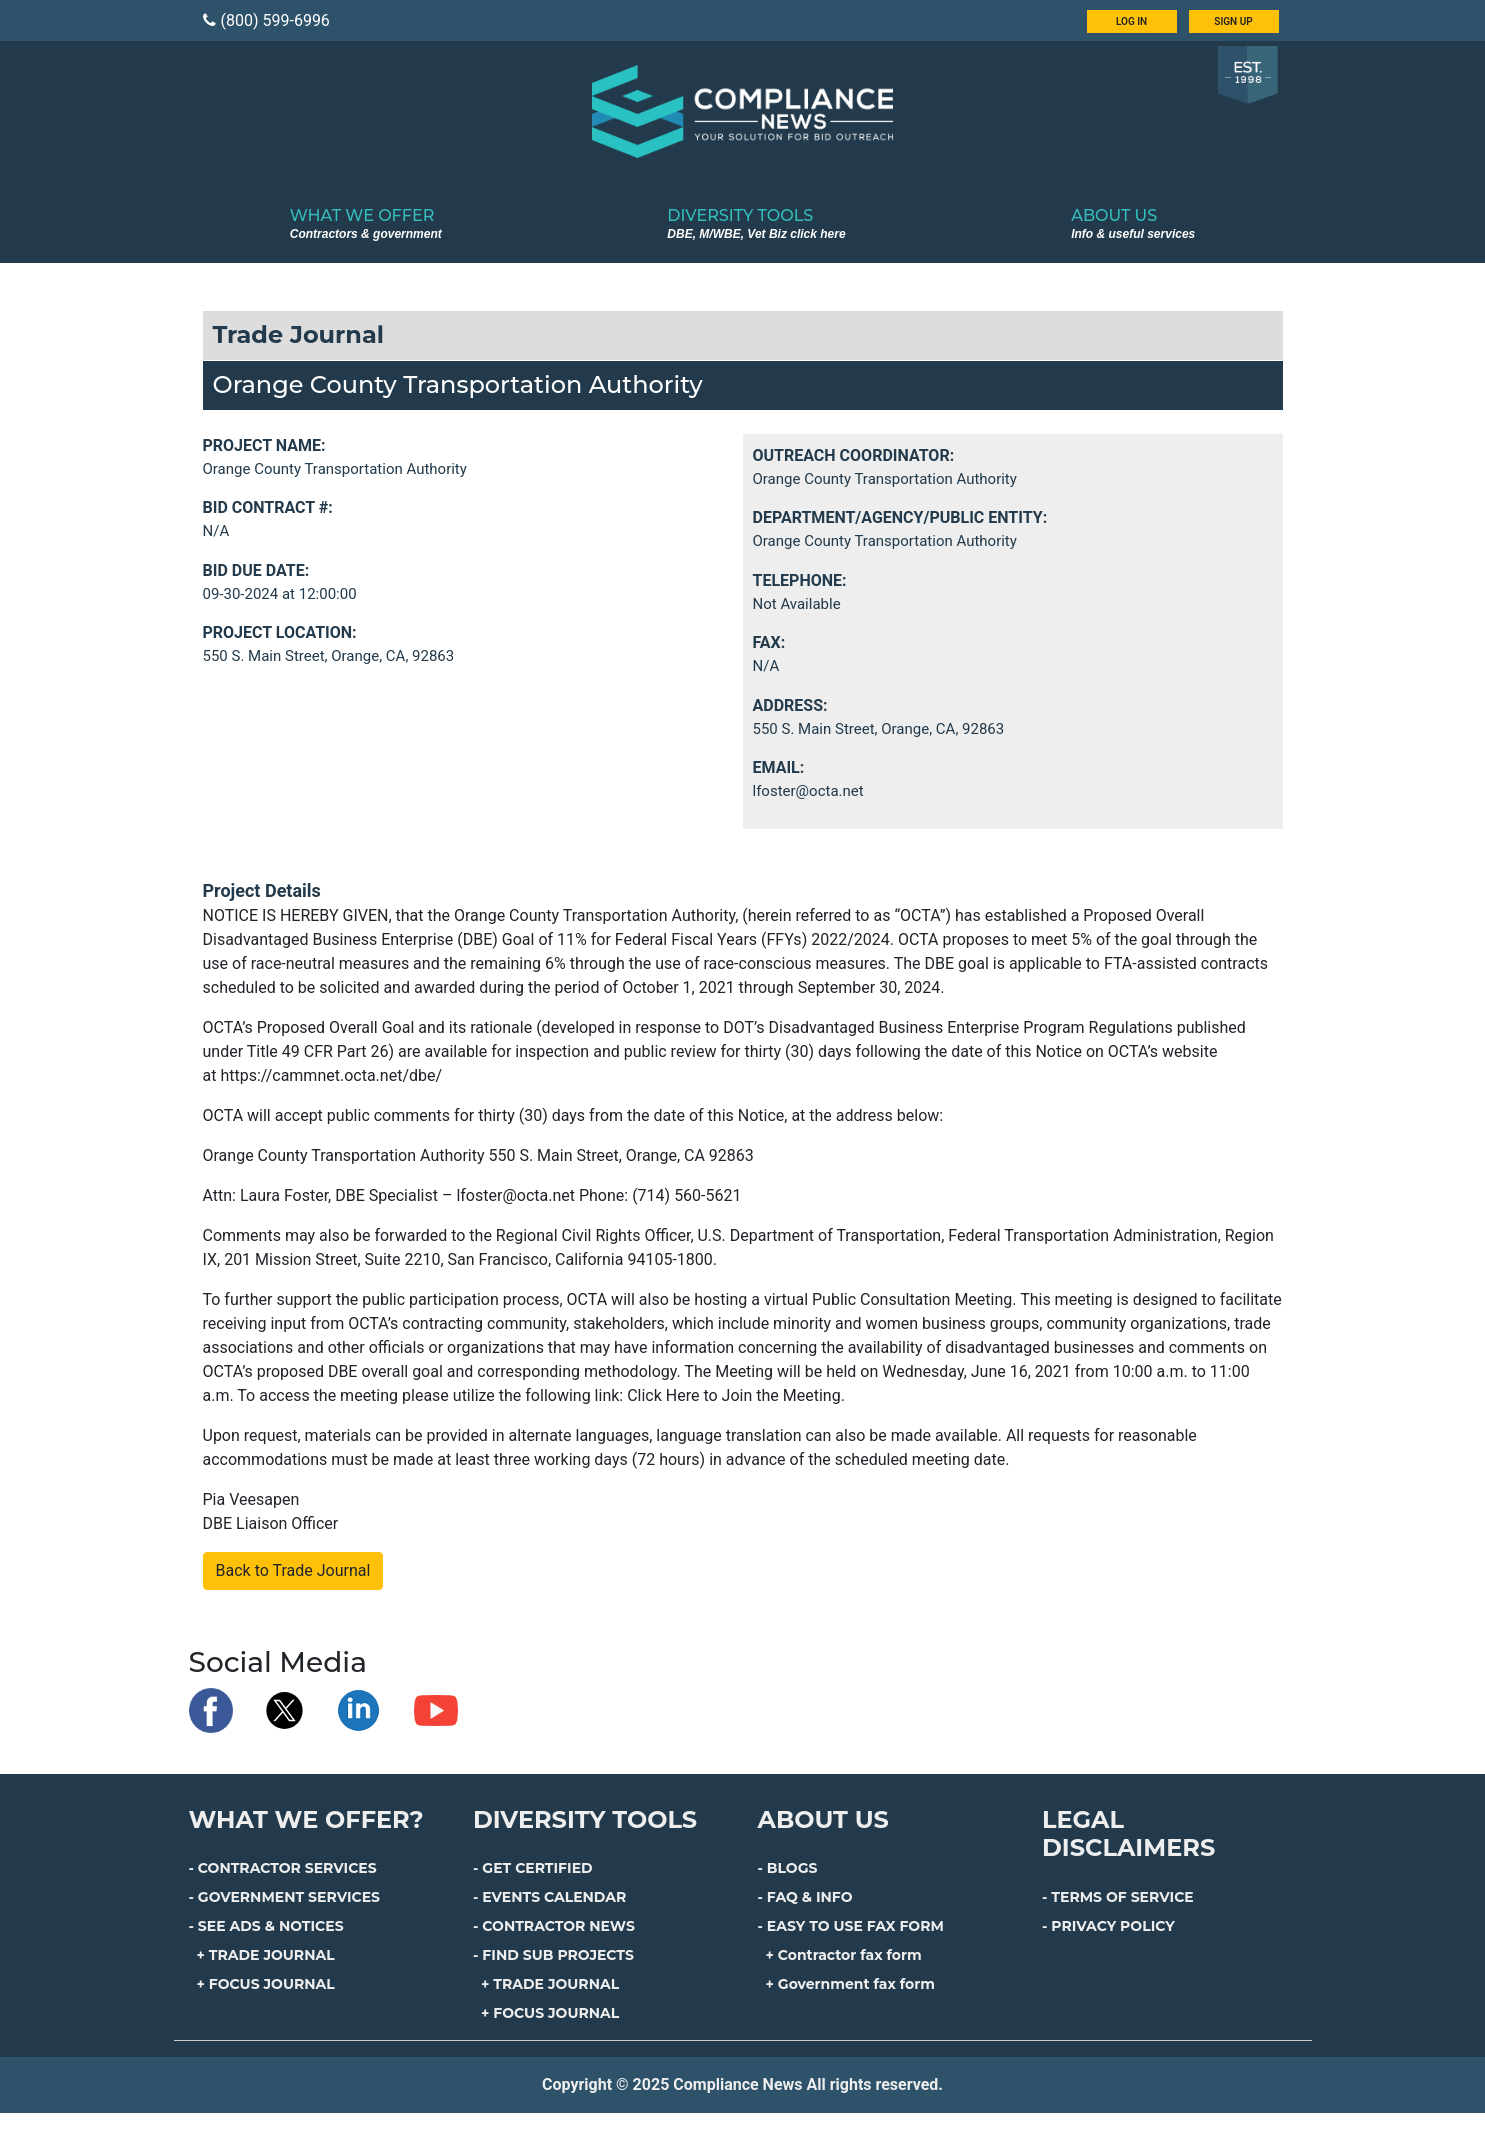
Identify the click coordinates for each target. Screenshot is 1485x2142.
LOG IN (1131, 21)
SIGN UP (1233, 21)
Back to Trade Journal (293, 1570)
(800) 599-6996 (266, 20)
